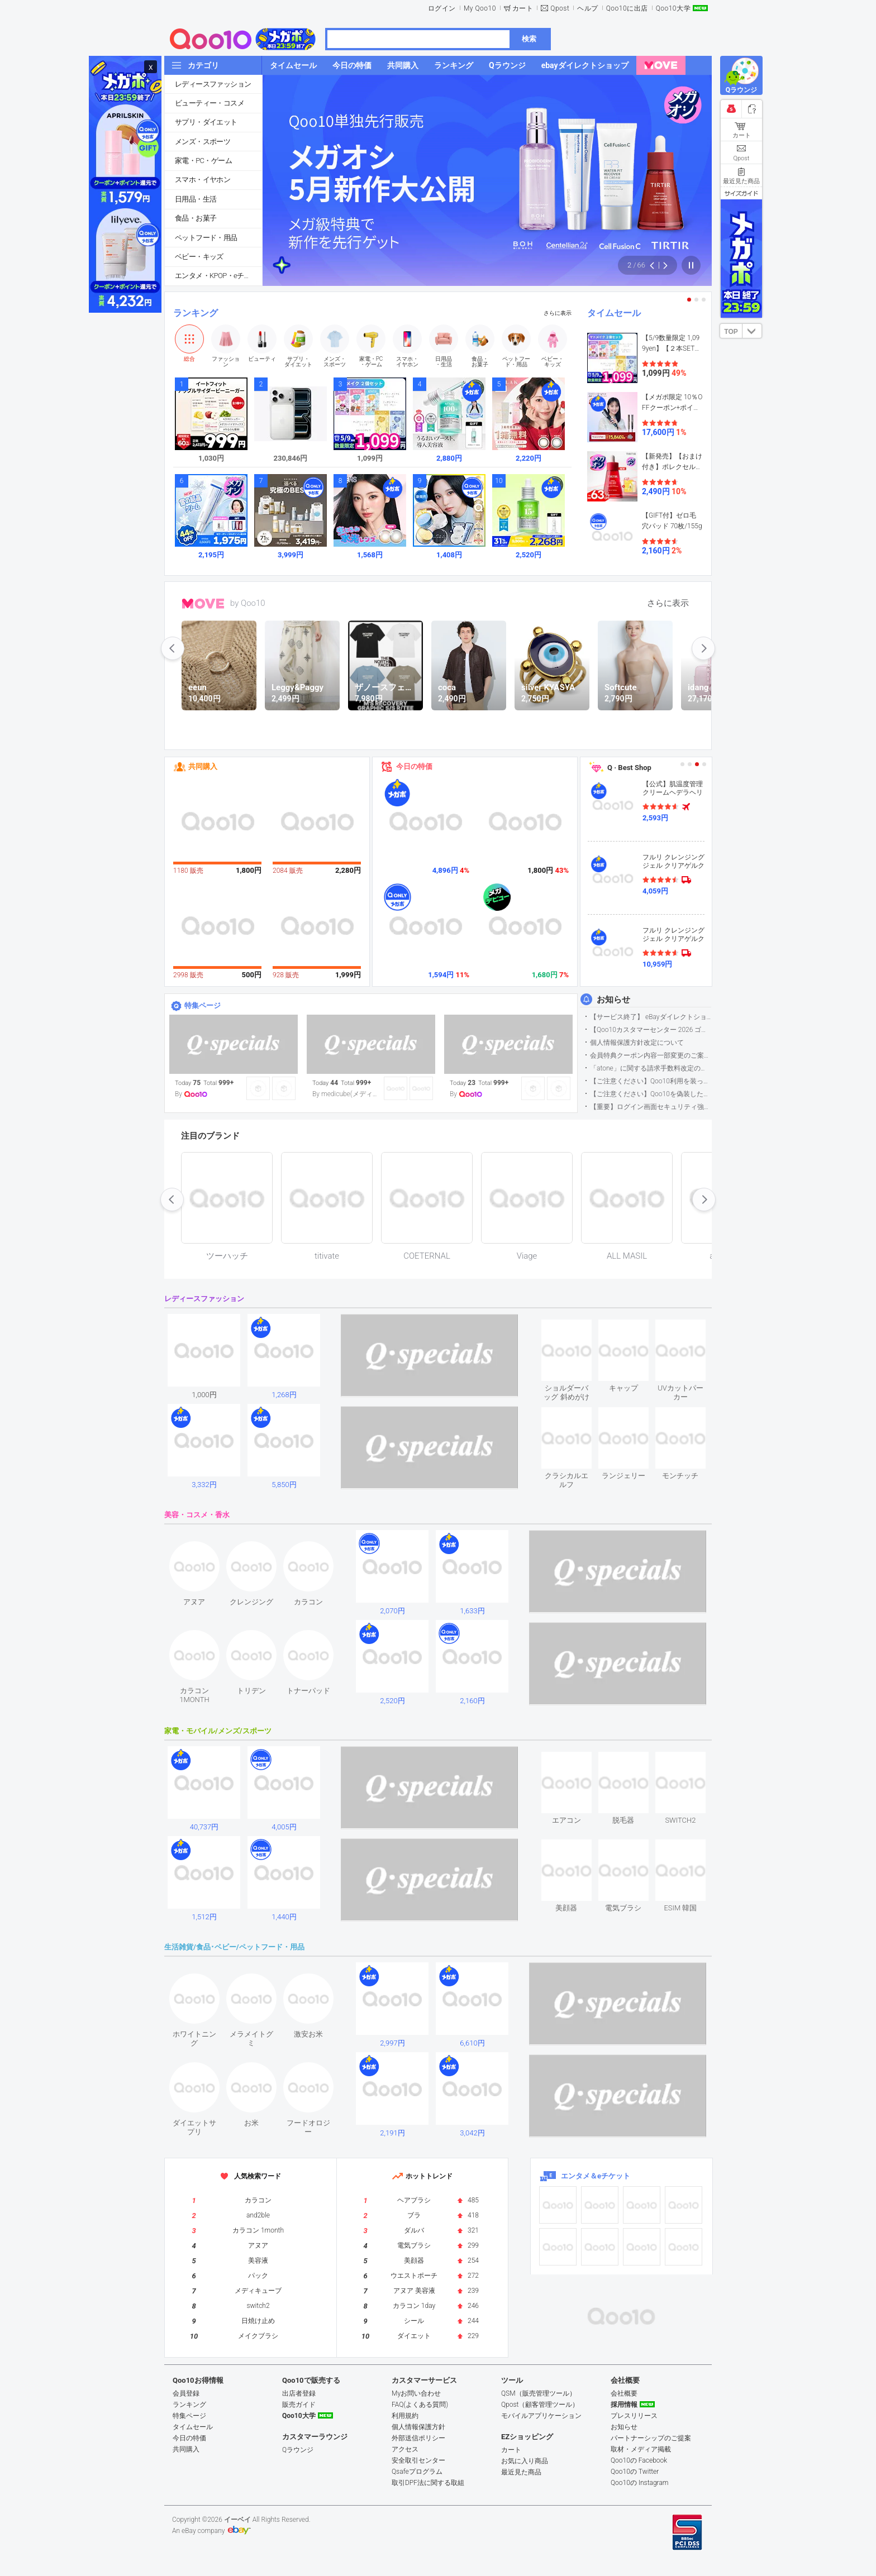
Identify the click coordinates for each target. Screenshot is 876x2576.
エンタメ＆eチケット (595, 2176)
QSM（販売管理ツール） (538, 2393)
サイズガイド (741, 193)
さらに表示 (558, 313)
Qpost (559, 8)
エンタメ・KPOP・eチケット (218, 275)
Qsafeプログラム (417, 2471)
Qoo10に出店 (627, 8)
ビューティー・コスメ (209, 103)
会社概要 (624, 2393)
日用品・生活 (195, 199)
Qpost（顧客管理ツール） (540, 2404)
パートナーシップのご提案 (651, 2438)
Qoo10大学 (673, 8)
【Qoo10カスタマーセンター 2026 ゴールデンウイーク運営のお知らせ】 (650, 1030)
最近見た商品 (521, 2472)
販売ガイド (299, 2404)
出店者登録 (299, 2393)
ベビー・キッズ (199, 256)
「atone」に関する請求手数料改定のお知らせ (650, 1068)
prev (172, 648)
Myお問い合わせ (416, 2393)
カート (523, 8)
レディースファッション (213, 84)
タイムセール (614, 313)
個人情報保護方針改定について (637, 1042)
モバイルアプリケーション (541, 2416)
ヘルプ (587, 8)
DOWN (751, 331)
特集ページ (202, 1005)
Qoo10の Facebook (639, 2460)
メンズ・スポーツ (202, 141)
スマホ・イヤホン (202, 179)
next (703, 648)
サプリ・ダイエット (206, 122)
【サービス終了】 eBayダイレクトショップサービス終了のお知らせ (650, 1017)
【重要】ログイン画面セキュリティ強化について (650, 1107)
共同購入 (202, 766)
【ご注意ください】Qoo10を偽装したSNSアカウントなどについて (650, 1094)
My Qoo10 (480, 8)
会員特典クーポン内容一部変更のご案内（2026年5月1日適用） (650, 1055)
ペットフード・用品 (206, 237)
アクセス (405, 2449)
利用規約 (405, 2416)
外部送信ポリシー (418, 2438)
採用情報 (624, 2404)
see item (576, 1328)
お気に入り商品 (524, 2461)
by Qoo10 (247, 603)
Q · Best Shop (629, 767)
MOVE (203, 603)
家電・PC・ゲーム (203, 160)
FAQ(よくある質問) (420, 2404)
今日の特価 (414, 766)
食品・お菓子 (195, 218)
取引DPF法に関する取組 (428, 2483)
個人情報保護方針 (418, 2427)
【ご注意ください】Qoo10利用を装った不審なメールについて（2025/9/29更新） (650, 1081)
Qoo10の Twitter (635, 2471)
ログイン (442, 8)
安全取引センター (418, 2460)
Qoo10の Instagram (640, 2483)
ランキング (195, 313)
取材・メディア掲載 (641, 2449)
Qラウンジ (297, 2450)
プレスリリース (634, 2416)
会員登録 (186, 2393)
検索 (529, 39)
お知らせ (613, 1000)
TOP (730, 332)
